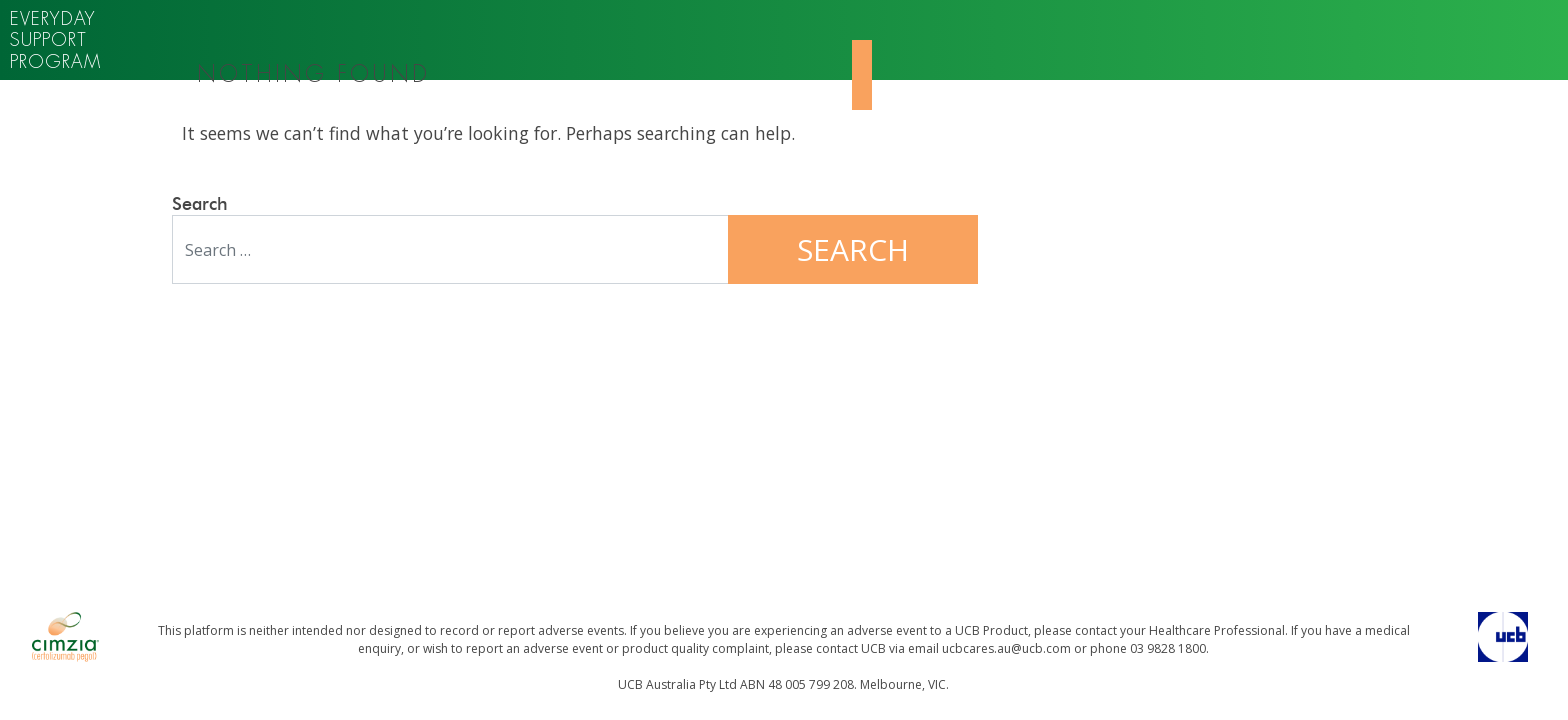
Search (200, 205)
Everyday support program (55, 40)
